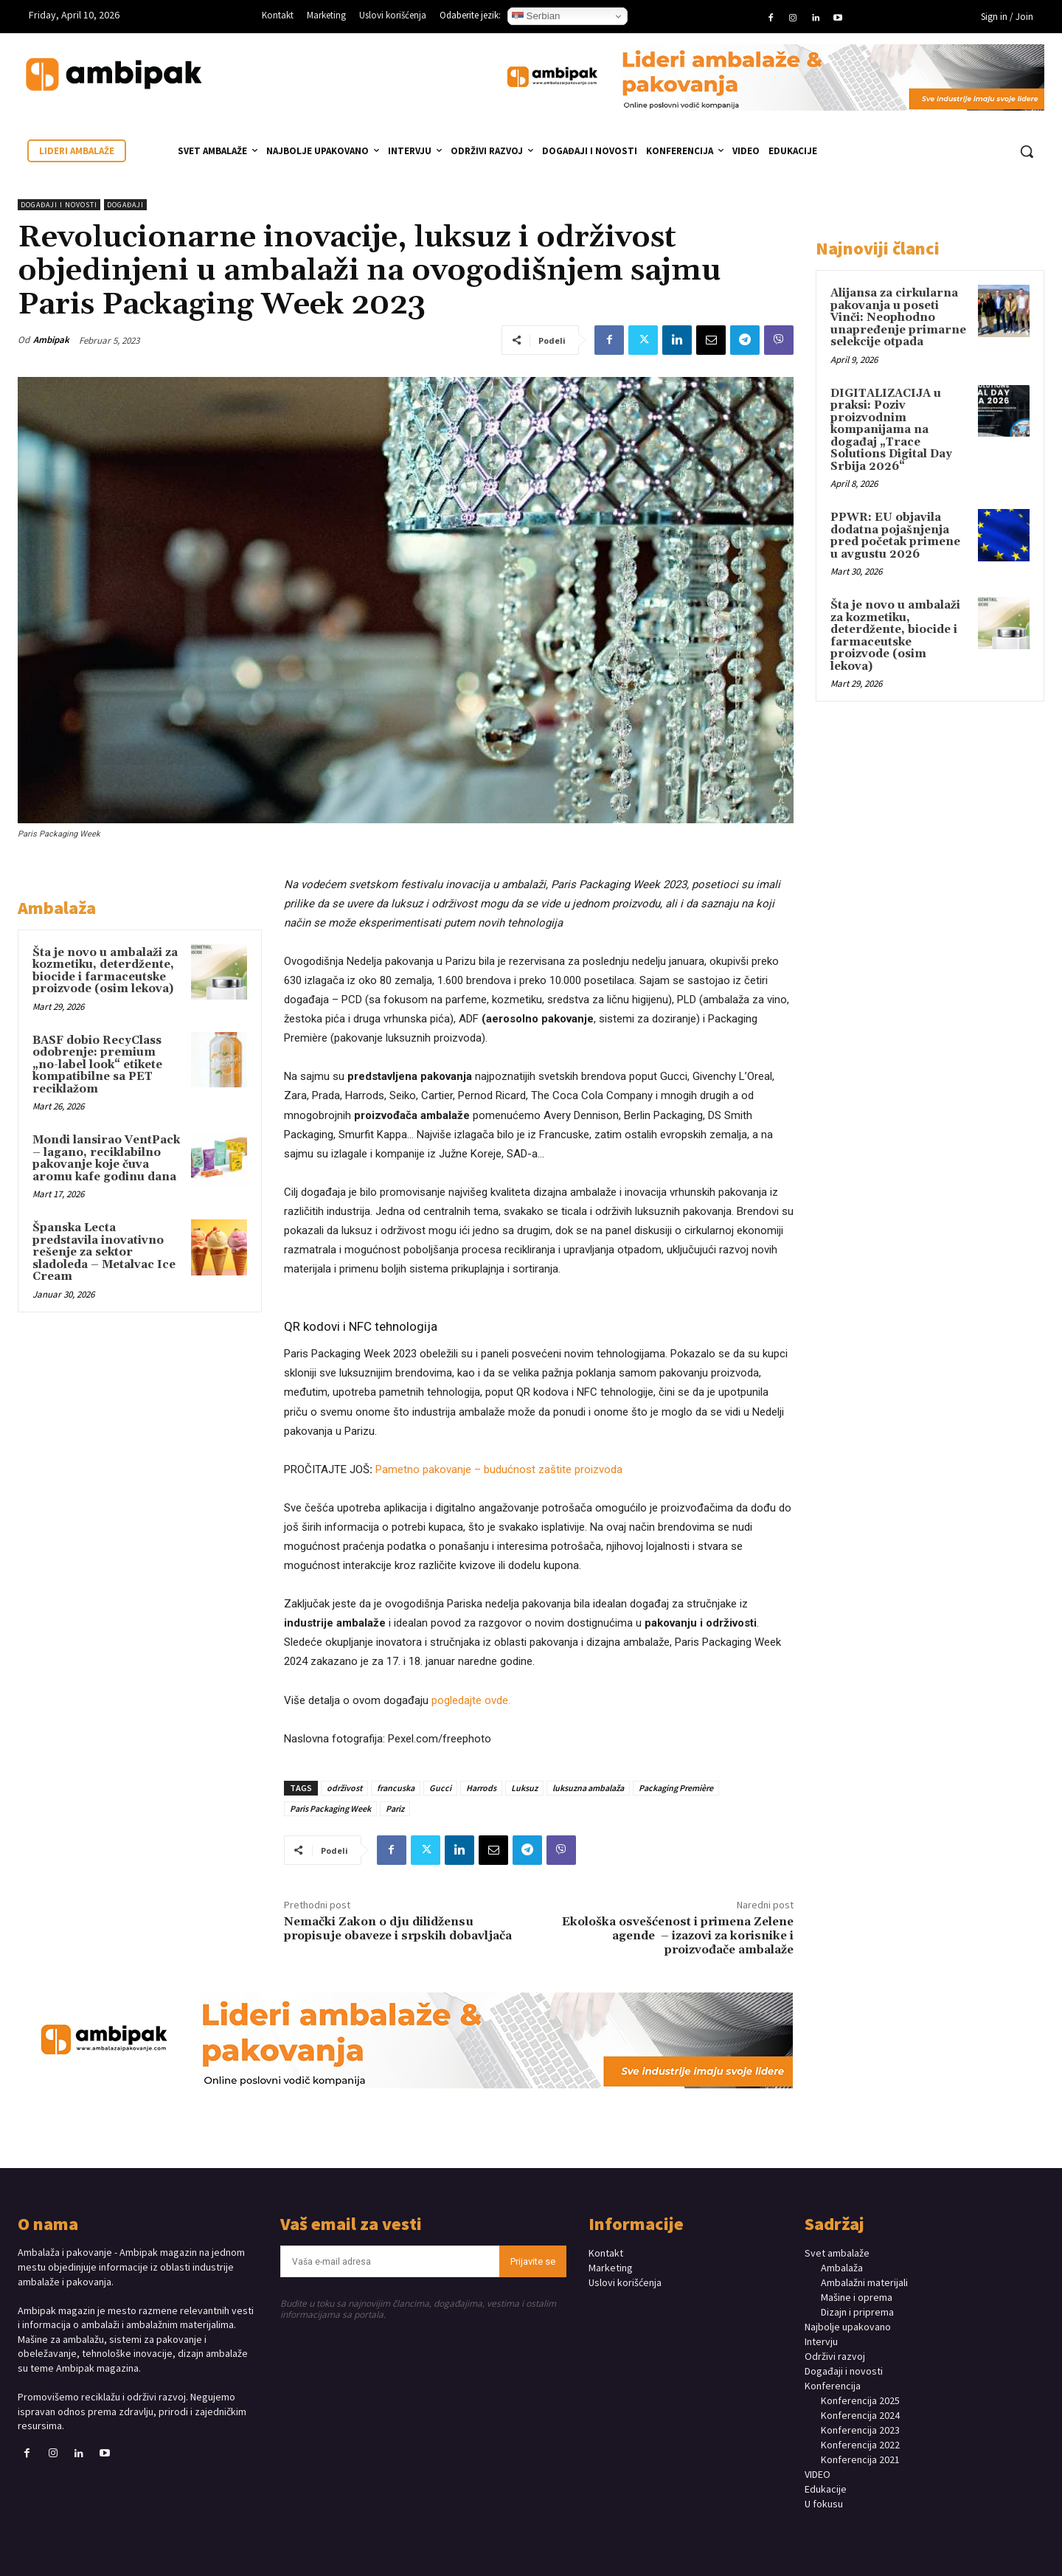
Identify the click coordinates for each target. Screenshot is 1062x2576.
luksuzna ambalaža (588, 1787)
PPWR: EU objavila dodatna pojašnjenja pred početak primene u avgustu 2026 (895, 535)
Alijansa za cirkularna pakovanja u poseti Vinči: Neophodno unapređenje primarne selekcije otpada (898, 317)
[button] (1026, 151)
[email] (390, 2261)
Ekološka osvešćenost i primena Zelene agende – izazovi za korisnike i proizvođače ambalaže (678, 1935)
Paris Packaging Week (330, 1808)
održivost (344, 1787)
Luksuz (524, 1787)
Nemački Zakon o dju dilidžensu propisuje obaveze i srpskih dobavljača (398, 1928)
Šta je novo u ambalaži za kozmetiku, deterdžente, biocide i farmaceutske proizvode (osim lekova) (105, 971)
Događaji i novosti (59, 204)
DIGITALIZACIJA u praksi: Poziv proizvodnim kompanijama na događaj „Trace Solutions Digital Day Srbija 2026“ (891, 430)
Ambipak (51, 339)
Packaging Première (676, 1787)
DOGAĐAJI (125, 204)
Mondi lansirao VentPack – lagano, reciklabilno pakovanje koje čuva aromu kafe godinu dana (106, 1158)
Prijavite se (532, 2261)
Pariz (395, 1808)
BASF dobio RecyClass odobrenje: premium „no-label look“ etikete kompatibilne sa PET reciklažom (97, 1064)
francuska (395, 1787)
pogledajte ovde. (470, 1700)
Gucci (440, 1787)
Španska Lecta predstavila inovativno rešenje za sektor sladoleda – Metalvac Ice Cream (104, 1252)
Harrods (481, 1787)
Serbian (536, 16)
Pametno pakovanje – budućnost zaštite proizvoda (498, 1469)
